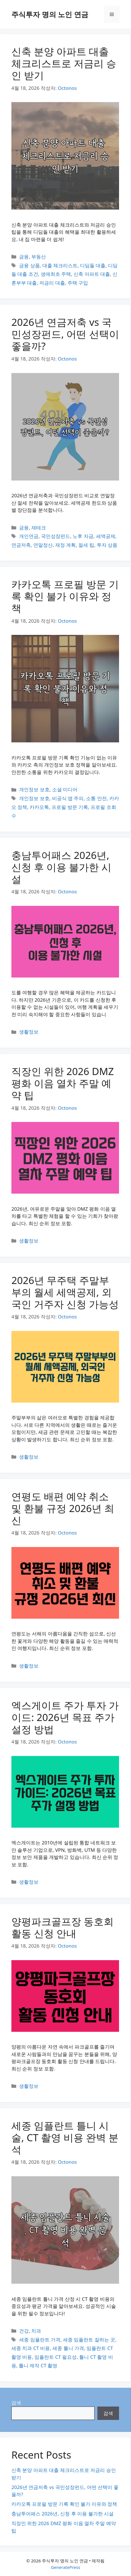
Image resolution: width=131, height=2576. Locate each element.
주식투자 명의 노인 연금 (49, 14)
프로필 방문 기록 (70, 807)
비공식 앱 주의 (68, 798)
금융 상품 (29, 265)
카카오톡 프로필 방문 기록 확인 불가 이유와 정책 (65, 596)
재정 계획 (65, 545)
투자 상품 (107, 545)
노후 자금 (83, 536)
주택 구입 (77, 282)
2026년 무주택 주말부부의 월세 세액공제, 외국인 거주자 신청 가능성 (65, 1292)
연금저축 (21, 545)
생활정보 (28, 1031)
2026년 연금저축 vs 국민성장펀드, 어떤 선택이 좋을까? (65, 334)
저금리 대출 (52, 282)
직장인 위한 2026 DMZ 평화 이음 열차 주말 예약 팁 (62, 1083)
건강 (24, 2330)
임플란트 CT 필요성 (55, 2357)
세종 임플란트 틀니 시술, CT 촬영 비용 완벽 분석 (64, 2137)
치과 (36, 2330)
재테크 (38, 527)
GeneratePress (65, 2567)
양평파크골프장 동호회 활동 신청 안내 (62, 1927)
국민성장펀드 (55, 536)
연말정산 (43, 545)
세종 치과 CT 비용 (30, 2348)
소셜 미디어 (64, 789)
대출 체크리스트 (59, 265)
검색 (16, 2402)
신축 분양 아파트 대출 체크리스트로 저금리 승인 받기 (63, 63)
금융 (24, 256)
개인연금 (28, 536)
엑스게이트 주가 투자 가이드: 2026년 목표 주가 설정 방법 (65, 1717)
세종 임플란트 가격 (39, 2339)
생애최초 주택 (56, 274)
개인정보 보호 (34, 789)
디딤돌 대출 (92, 265)
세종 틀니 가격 (68, 2348)
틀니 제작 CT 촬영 (38, 2365)
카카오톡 (39, 807)
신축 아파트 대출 (91, 274)
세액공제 (105, 536)
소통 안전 (96, 798)
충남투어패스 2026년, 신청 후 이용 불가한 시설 (61, 867)
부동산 (38, 256)
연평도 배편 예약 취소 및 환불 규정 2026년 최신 (62, 1508)
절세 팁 (86, 545)
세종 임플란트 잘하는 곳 (89, 2339)
